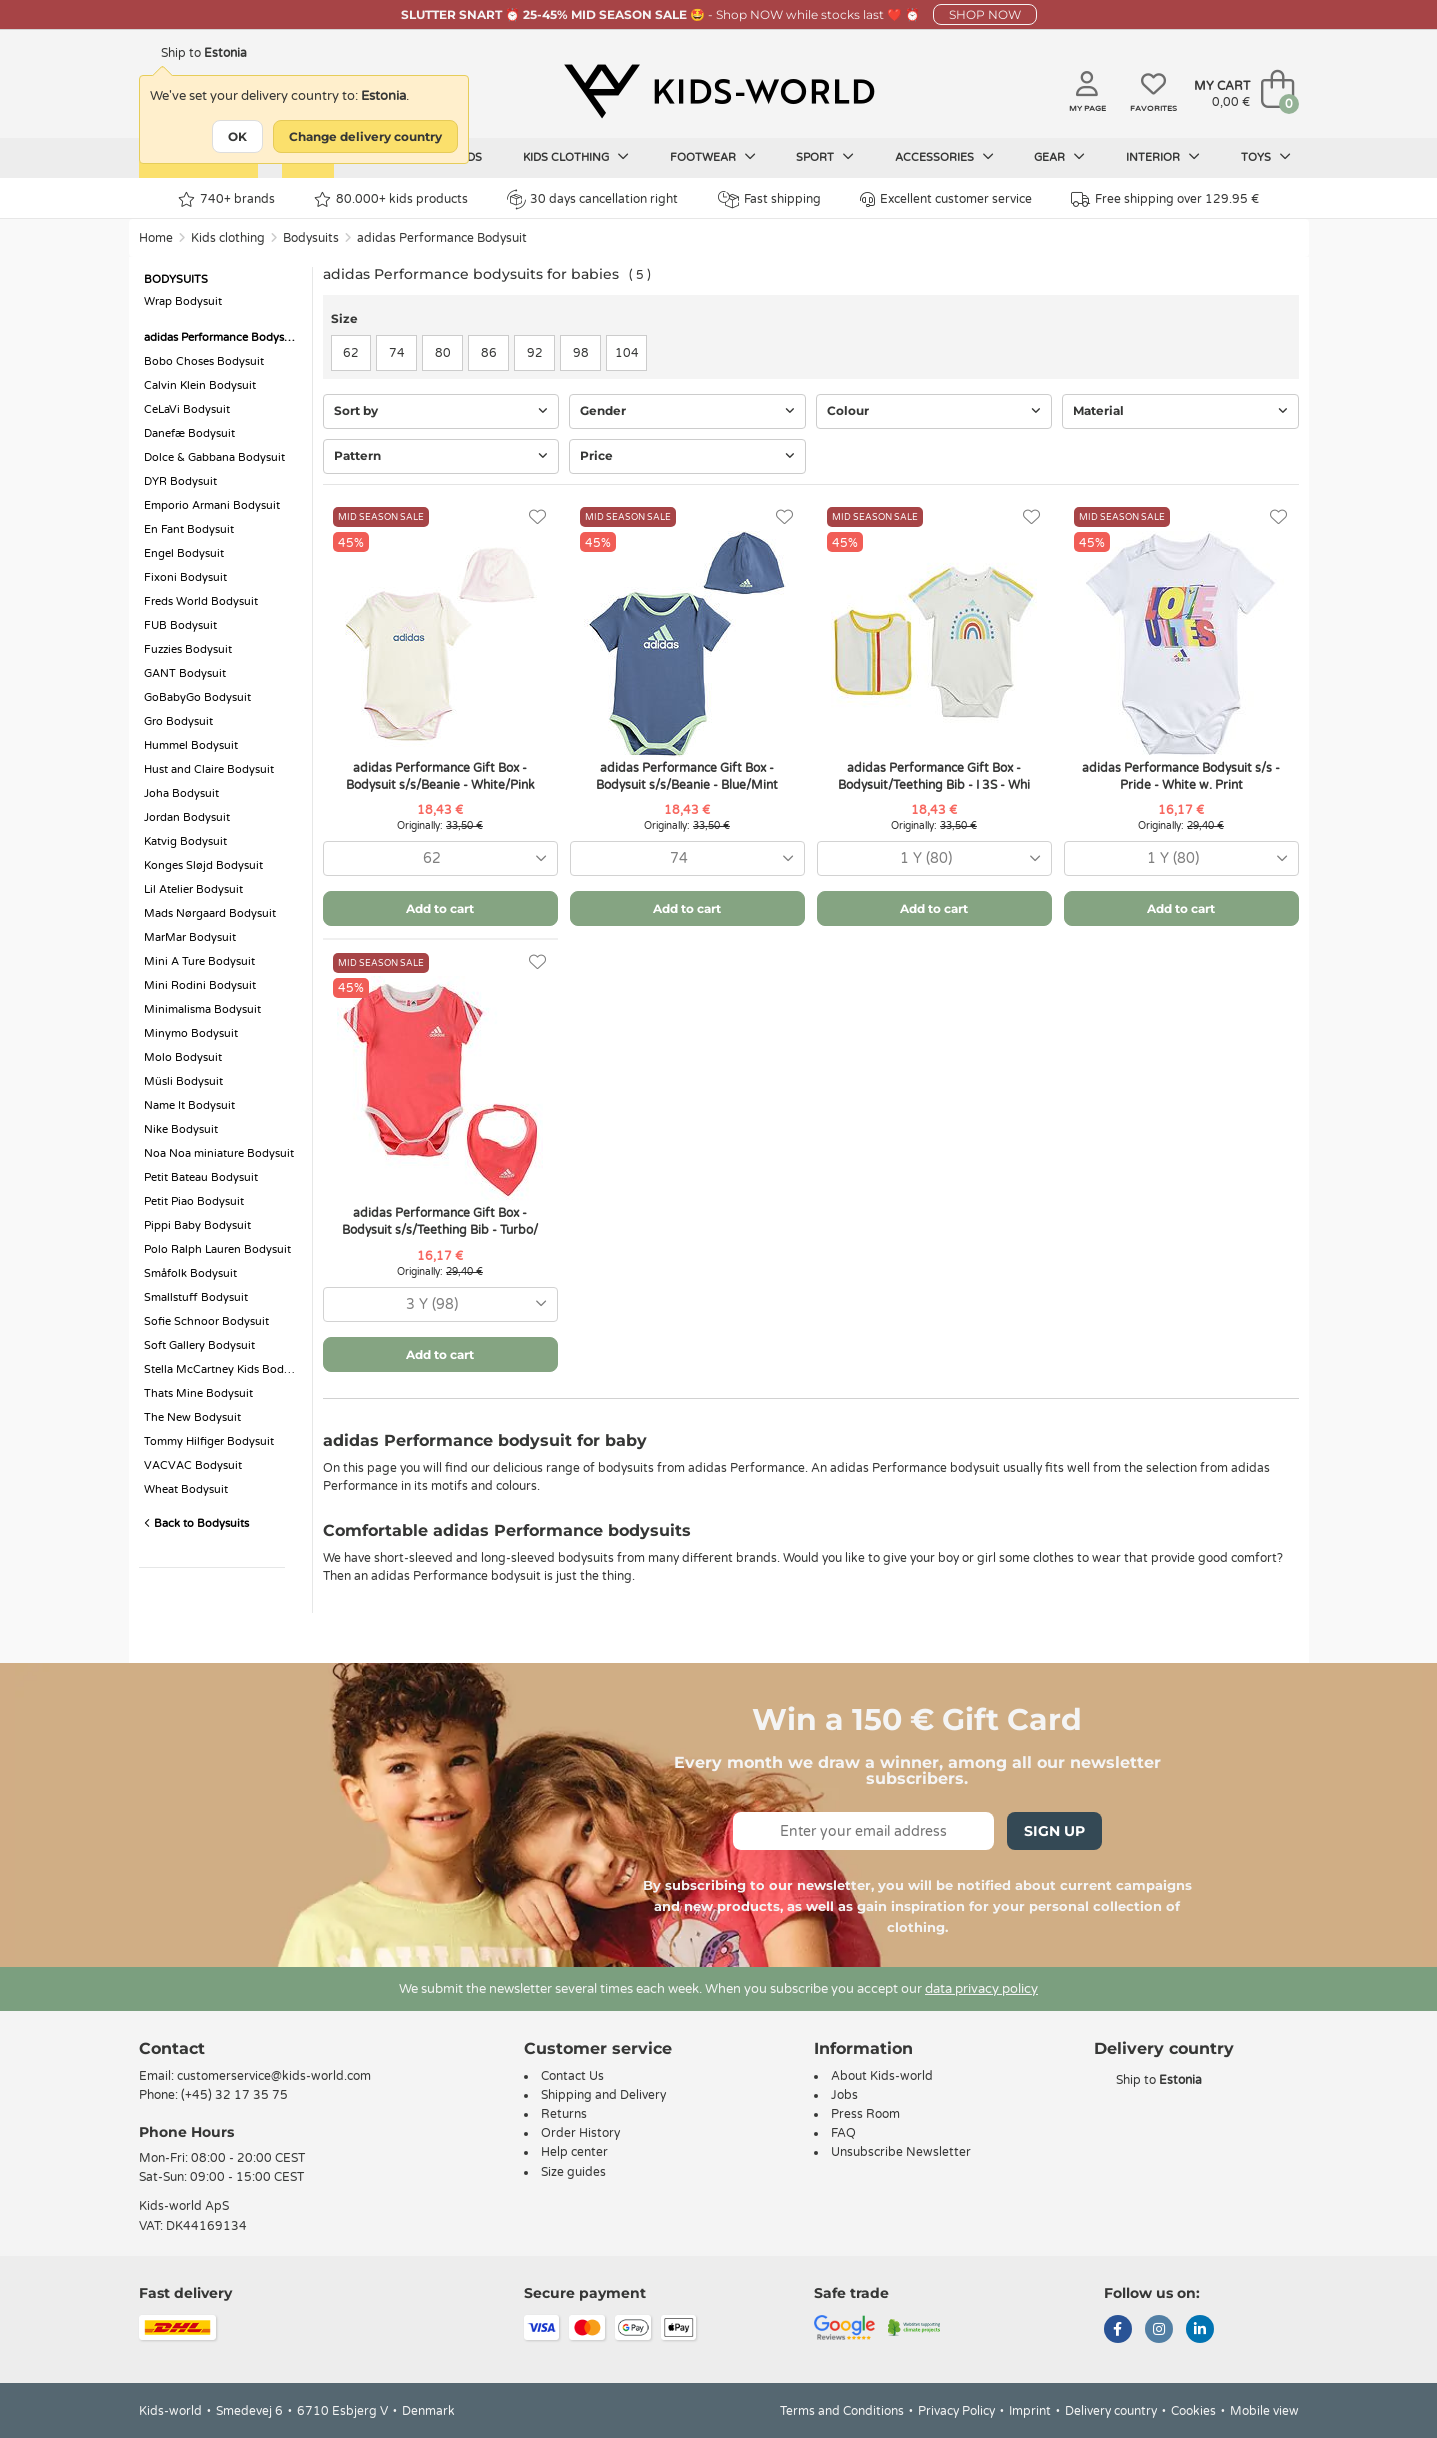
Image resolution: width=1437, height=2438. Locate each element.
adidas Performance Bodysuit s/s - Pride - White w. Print (1181, 776)
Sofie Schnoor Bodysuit (206, 1321)
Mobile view (1264, 2411)
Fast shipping (769, 199)
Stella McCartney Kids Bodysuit (223, 1369)
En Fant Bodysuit (189, 529)
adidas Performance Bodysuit (442, 238)
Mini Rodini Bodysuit (200, 985)
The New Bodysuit (192, 1417)
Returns (564, 2114)
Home (156, 238)
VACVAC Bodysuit (193, 1465)
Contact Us (572, 2076)
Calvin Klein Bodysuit (200, 385)
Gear (1059, 157)
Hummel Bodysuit (191, 745)
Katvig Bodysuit (185, 841)
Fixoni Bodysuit (185, 577)
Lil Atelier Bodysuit (193, 889)
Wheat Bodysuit (186, 1489)
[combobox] (440, 858)
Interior (1163, 157)
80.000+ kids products (391, 199)
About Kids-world (882, 2076)
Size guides (573, 2172)
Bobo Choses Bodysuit (204, 361)
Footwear (713, 157)
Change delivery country (365, 136)
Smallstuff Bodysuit (196, 1297)
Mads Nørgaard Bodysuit (210, 913)
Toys (1266, 157)
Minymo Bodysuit (191, 1033)
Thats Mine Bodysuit (198, 1393)
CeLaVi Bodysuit (187, 409)
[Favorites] (537, 517)
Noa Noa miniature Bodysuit (219, 1153)
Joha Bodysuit (181, 793)
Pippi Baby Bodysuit (197, 1225)
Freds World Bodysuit (201, 601)
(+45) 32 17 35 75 (234, 2095)
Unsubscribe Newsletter (901, 2152)
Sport (825, 157)
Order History (580, 2133)
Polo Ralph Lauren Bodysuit (217, 1249)
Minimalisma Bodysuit (202, 1009)
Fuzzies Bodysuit (188, 649)
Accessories (944, 157)
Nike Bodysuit (181, 1129)
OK (237, 136)
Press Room (865, 2114)
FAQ (843, 2133)
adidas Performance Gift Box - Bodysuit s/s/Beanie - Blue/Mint (687, 776)
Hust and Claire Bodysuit (209, 769)
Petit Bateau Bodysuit (201, 1177)
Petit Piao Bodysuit (194, 1201)
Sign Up (1054, 1831)
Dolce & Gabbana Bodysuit (214, 457)
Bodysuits (311, 238)
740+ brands (226, 199)
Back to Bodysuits (196, 1523)
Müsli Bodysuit (183, 1081)
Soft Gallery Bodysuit (199, 1345)
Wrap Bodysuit (183, 301)
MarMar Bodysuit (190, 937)
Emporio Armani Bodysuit (212, 505)
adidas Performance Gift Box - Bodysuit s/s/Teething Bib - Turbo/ (440, 1221)
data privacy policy (981, 1989)
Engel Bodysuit (184, 553)
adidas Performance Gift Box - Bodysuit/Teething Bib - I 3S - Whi (934, 776)
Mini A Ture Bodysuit (199, 961)
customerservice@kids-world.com (274, 2076)
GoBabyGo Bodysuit (197, 697)
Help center (574, 2152)
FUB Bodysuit (180, 625)
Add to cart (440, 908)
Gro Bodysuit (178, 721)
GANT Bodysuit (185, 673)
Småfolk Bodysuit (190, 1273)
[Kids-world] (719, 91)
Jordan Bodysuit (187, 817)
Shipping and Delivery (603, 2095)
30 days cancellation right (592, 199)
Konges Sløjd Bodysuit (203, 865)
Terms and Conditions (842, 2411)
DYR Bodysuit (180, 481)
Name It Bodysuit (189, 1105)
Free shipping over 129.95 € (1165, 199)
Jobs (844, 2095)
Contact (172, 2048)
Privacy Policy (956, 2411)
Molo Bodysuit (183, 1057)
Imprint (1030, 2411)
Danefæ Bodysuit (189, 433)
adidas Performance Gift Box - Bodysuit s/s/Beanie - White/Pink (440, 776)
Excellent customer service (946, 199)
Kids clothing (576, 157)
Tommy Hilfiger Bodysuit (209, 1441)
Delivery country (1111, 2411)
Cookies (1193, 2411)
